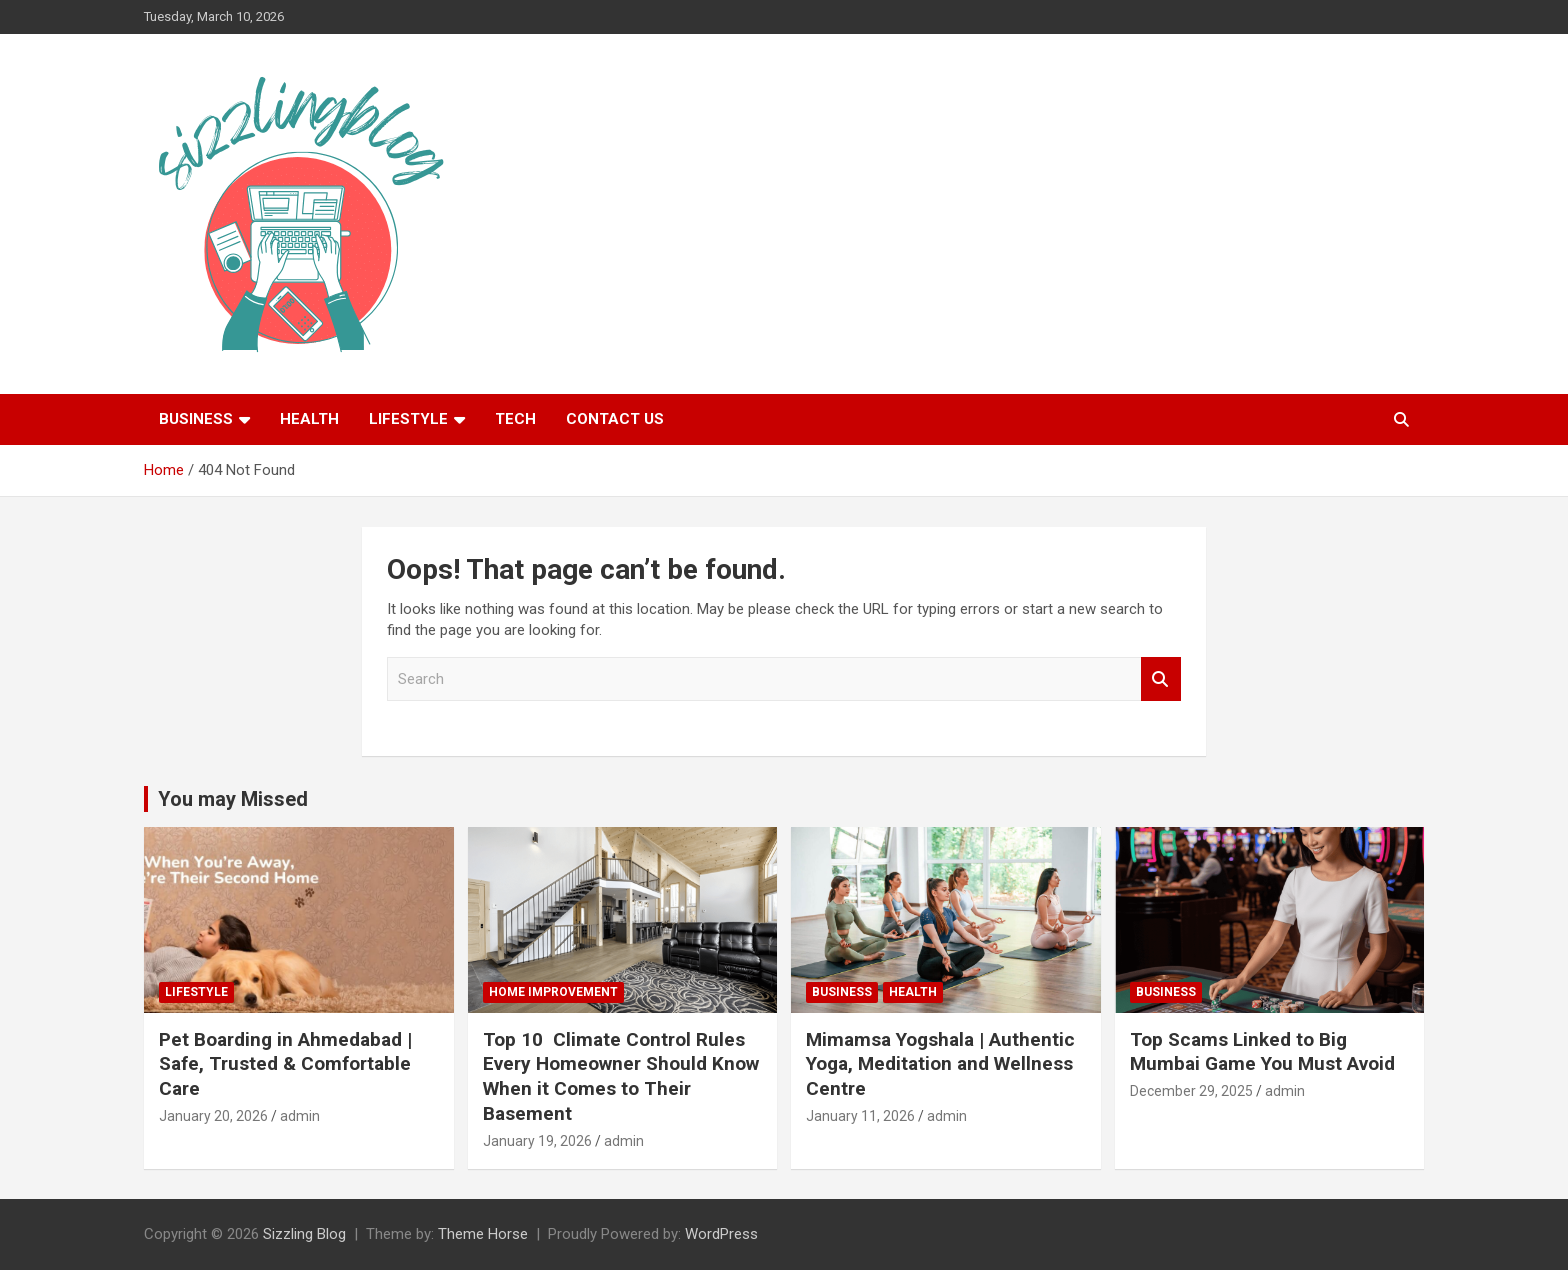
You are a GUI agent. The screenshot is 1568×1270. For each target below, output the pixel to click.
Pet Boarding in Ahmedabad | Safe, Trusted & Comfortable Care (285, 1064)
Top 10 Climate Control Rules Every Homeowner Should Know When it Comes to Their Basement (621, 1076)
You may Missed (233, 799)
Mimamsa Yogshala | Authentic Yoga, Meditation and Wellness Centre (940, 1064)
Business (196, 419)
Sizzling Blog (304, 1234)
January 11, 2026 (860, 1116)
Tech (515, 419)
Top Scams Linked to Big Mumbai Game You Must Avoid (1262, 1052)
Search (1161, 679)
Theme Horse (483, 1234)
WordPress (721, 1234)
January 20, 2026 (213, 1116)
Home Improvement (553, 992)
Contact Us (615, 419)
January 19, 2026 (537, 1141)
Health (309, 419)
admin (300, 1116)
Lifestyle (408, 419)
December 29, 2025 (1191, 1091)
